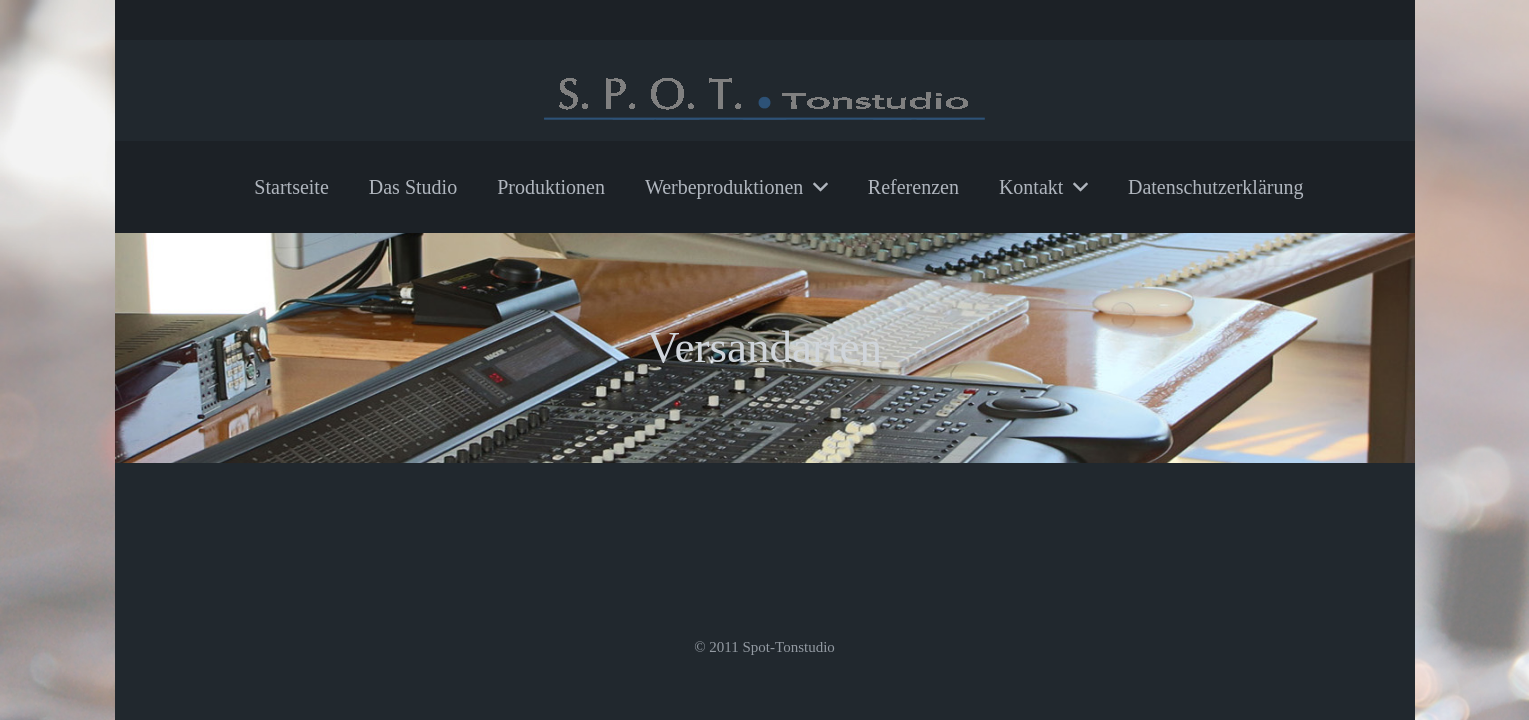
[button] (815, 187)
